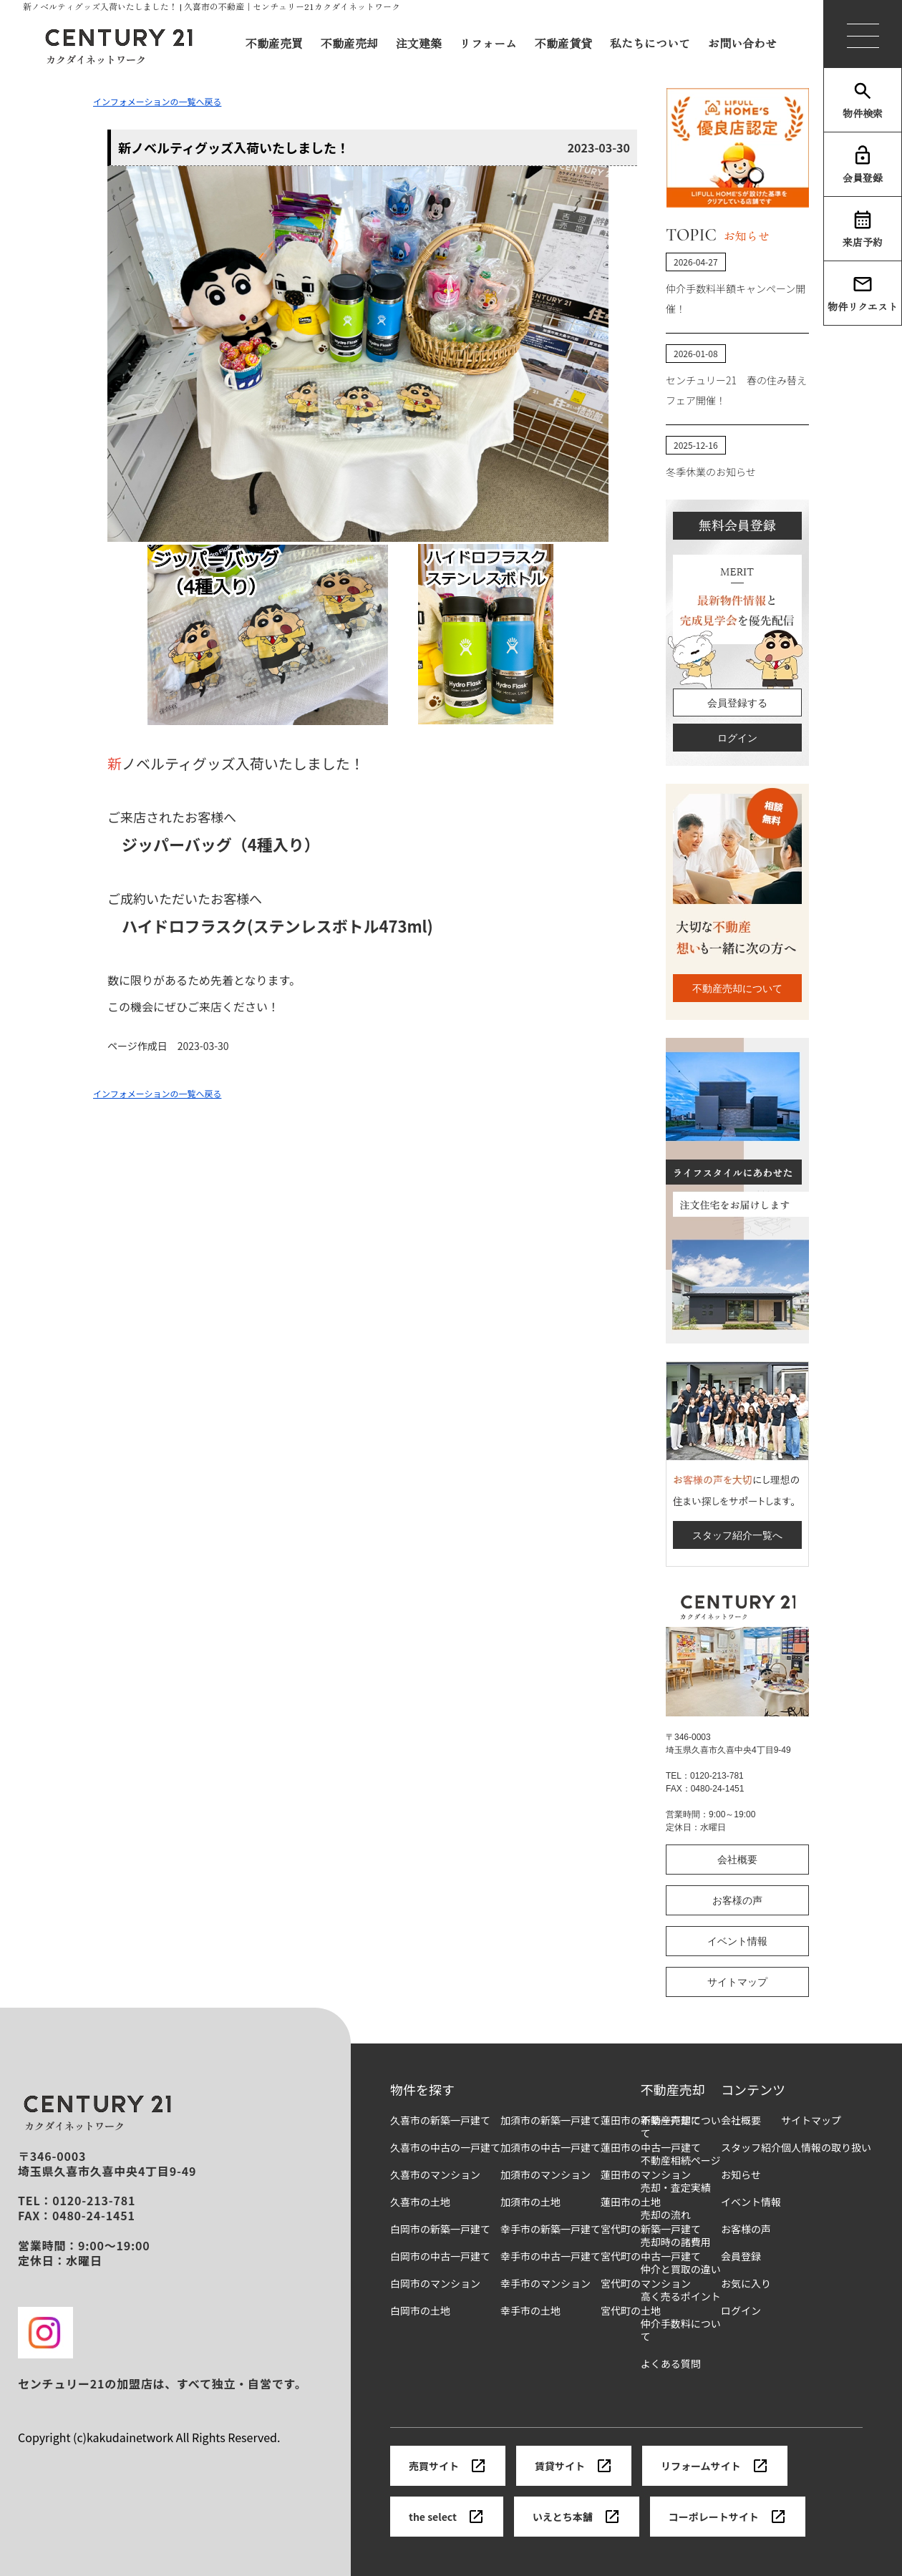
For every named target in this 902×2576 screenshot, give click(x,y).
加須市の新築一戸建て (550, 2120)
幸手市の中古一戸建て (550, 2256)
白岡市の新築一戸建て (440, 2229)
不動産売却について (737, 988)
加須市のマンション (545, 2175)
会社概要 (737, 1859)
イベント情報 (737, 1941)
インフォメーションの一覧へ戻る (157, 101)
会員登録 (863, 165)
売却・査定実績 (676, 2188)
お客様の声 (737, 1900)
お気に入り (746, 2283)
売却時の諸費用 (676, 2242)
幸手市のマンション (545, 2283)
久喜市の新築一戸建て (440, 2120)
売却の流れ (666, 2215)
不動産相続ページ (681, 2160)
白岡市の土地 (420, 2311)
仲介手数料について (681, 2330)
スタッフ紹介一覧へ (737, 1535)
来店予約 (863, 229)
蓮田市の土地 (631, 2202)
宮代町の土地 (631, 2311)
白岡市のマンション (435, 2283)
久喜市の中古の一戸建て (445, 2147)
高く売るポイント (681, 2296)
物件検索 (863, 100)
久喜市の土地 (420, 2202)
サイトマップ (737, 1982)
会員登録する (737, 703)
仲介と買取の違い (681, 2269)
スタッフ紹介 (751, 2147)
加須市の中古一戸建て (550, 2147)
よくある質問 (671, 2364)
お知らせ (741, 2175)
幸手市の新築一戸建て (550, 2229)
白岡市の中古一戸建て (440, 2256)
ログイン (737, 738)
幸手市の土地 (530, 2311)
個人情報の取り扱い (826, 2147)
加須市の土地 (530, 2202)
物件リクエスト (863, 293)
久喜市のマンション (435, 2175)
